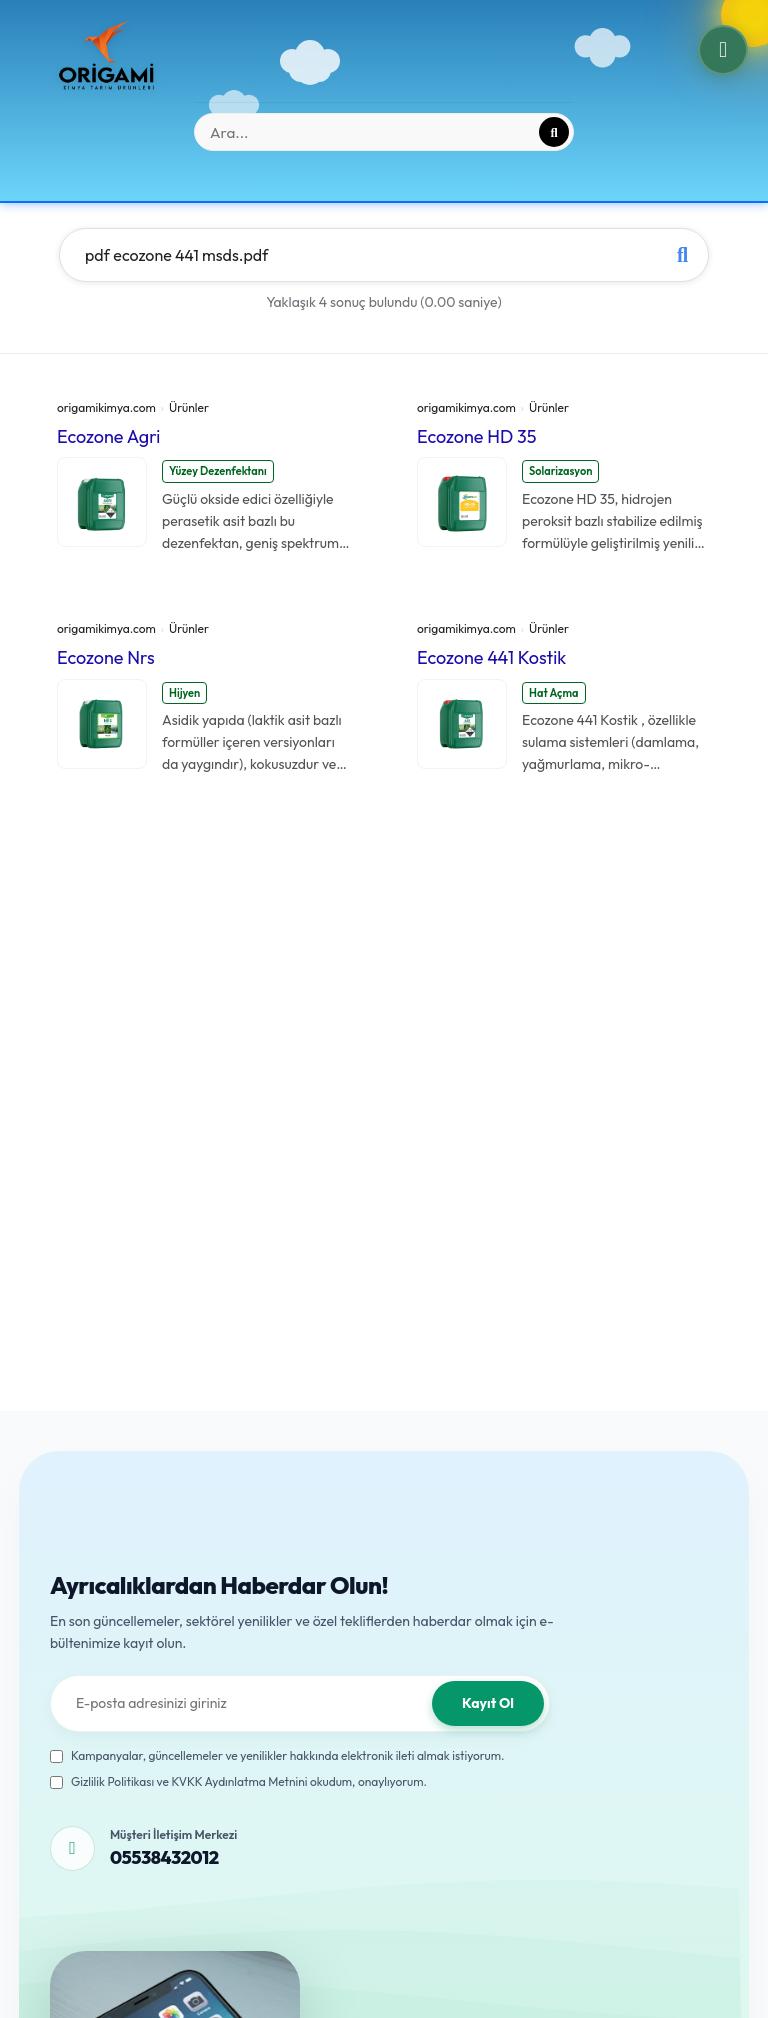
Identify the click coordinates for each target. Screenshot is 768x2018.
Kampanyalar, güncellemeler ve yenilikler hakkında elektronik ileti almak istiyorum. (277, 1755)
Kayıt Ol (488, 1703)
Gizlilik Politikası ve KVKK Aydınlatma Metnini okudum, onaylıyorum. (238, 1781)
